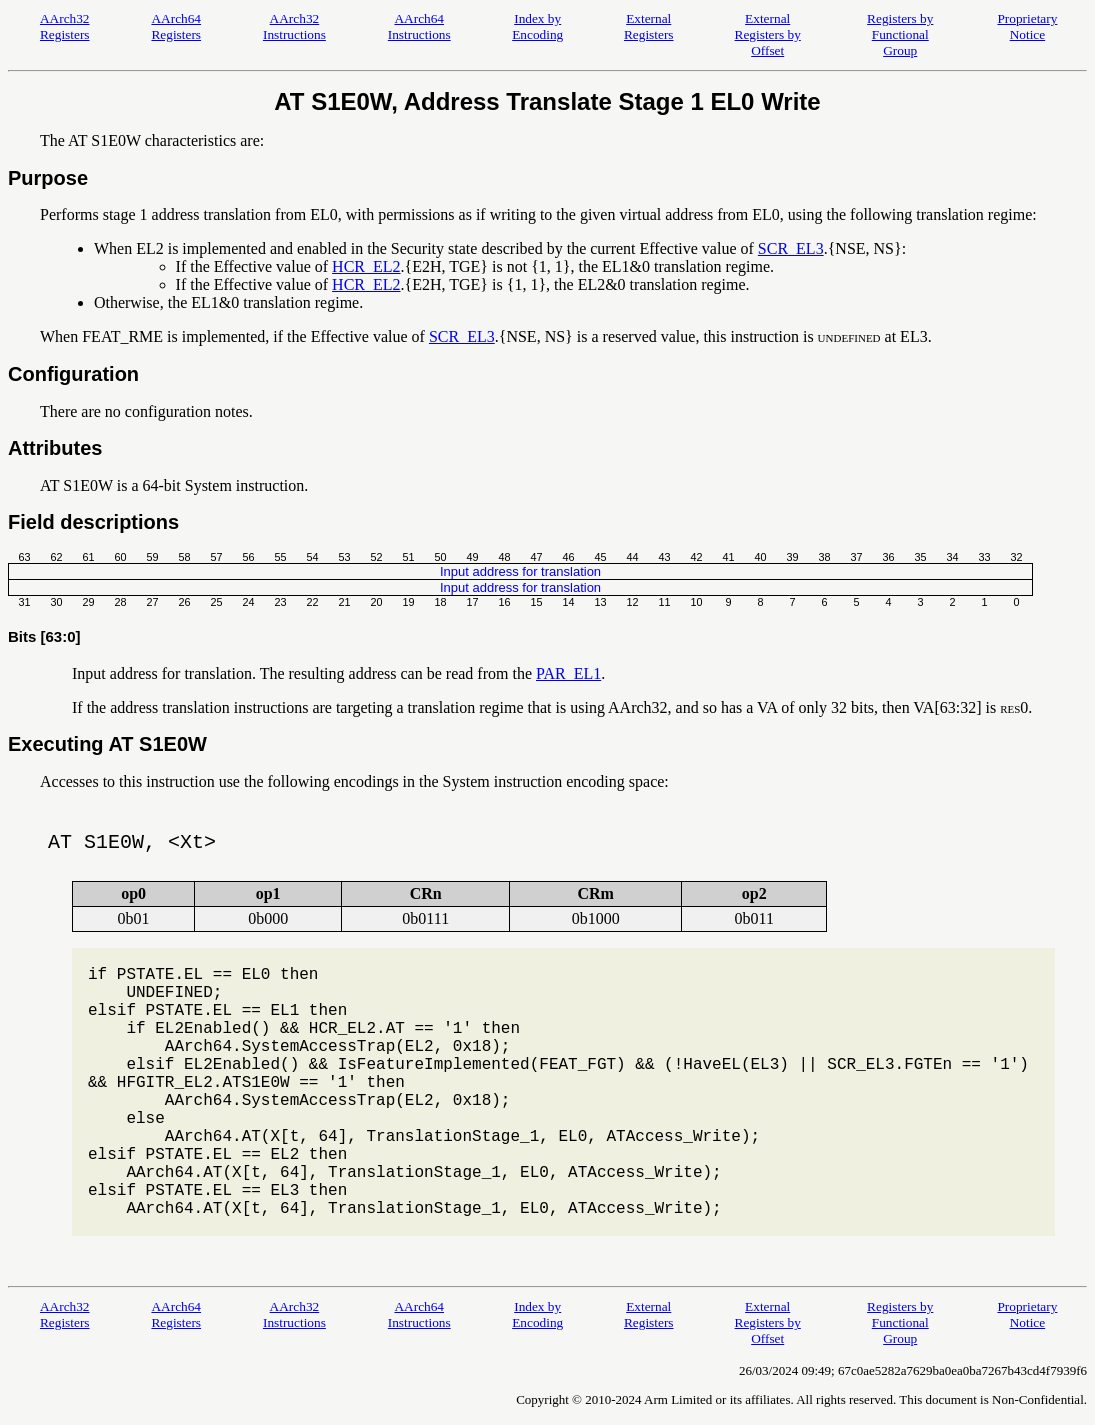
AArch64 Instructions (419, 26)
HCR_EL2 (366, 266)
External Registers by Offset (768, 34)
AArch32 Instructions (294, 26)
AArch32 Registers (65, 26)
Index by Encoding (537, 26)
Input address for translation (520, 571)
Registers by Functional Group (900, 34)
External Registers (649, 26)
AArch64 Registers (176, 26)
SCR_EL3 (791, 248)
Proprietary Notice (1027, 26)
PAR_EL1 (568, 673)
